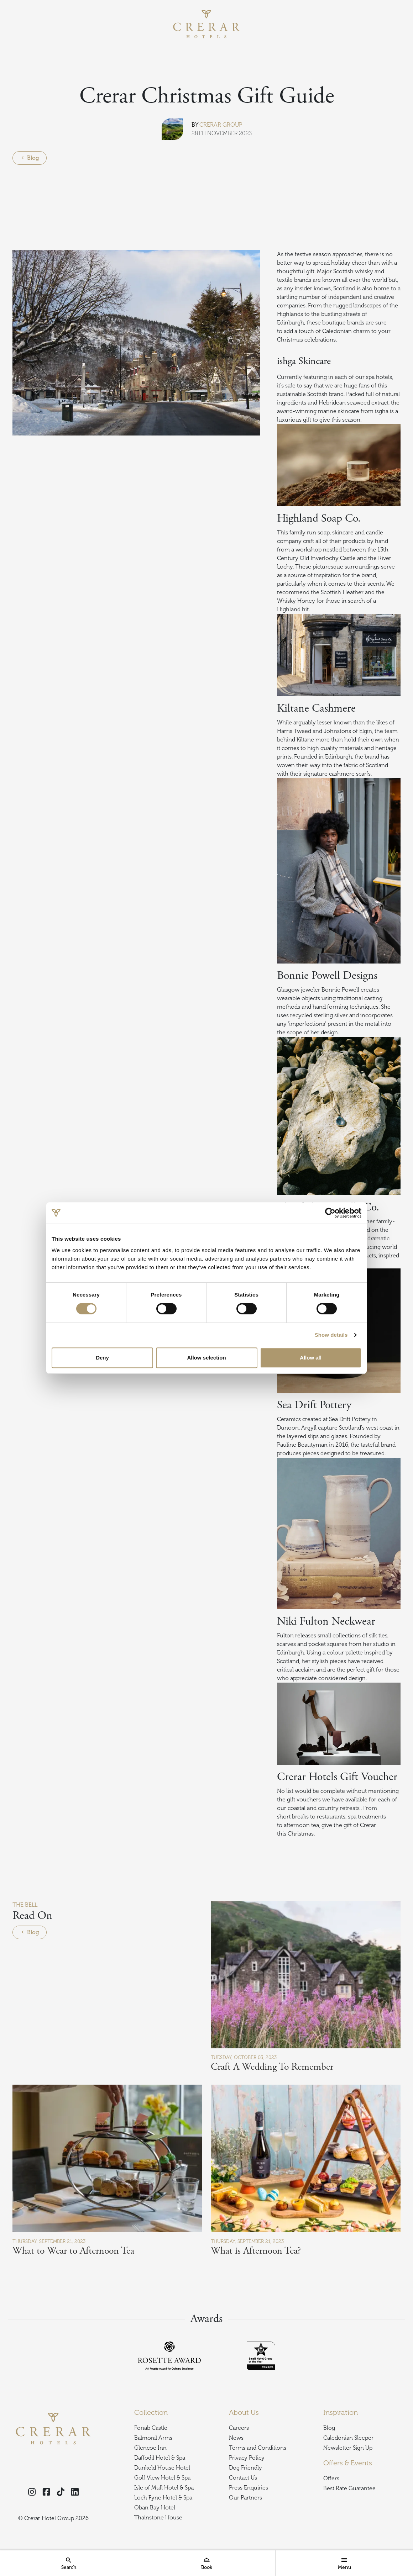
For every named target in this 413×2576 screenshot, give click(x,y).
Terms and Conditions (257, 2448)
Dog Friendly (245, 2468)
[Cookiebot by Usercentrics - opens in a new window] (330, 1213)
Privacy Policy (247, 2458)
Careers (239, 2428)
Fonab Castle (150, 2428)
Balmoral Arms (153, 2438)
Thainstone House (158, 2517)
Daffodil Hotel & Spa (159, 2458)
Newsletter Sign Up (347, 2448)
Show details (331, 1335)
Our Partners (245, 2498)
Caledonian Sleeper (348, 2438)
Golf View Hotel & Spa (162, 2478)
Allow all (310, 1358)
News (236, 2438)
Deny (102, 1358)
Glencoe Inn (150, 2448)
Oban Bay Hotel (154, 2507)
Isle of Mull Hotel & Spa (164, 2488)
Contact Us (243, 2478)
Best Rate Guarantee (349, 2488)
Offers (331, 2478)
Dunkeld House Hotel (162, 2468)
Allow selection (206, 1358)
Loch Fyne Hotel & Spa (163, 2498)
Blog (29, 158)
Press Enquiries (248, 2488)
